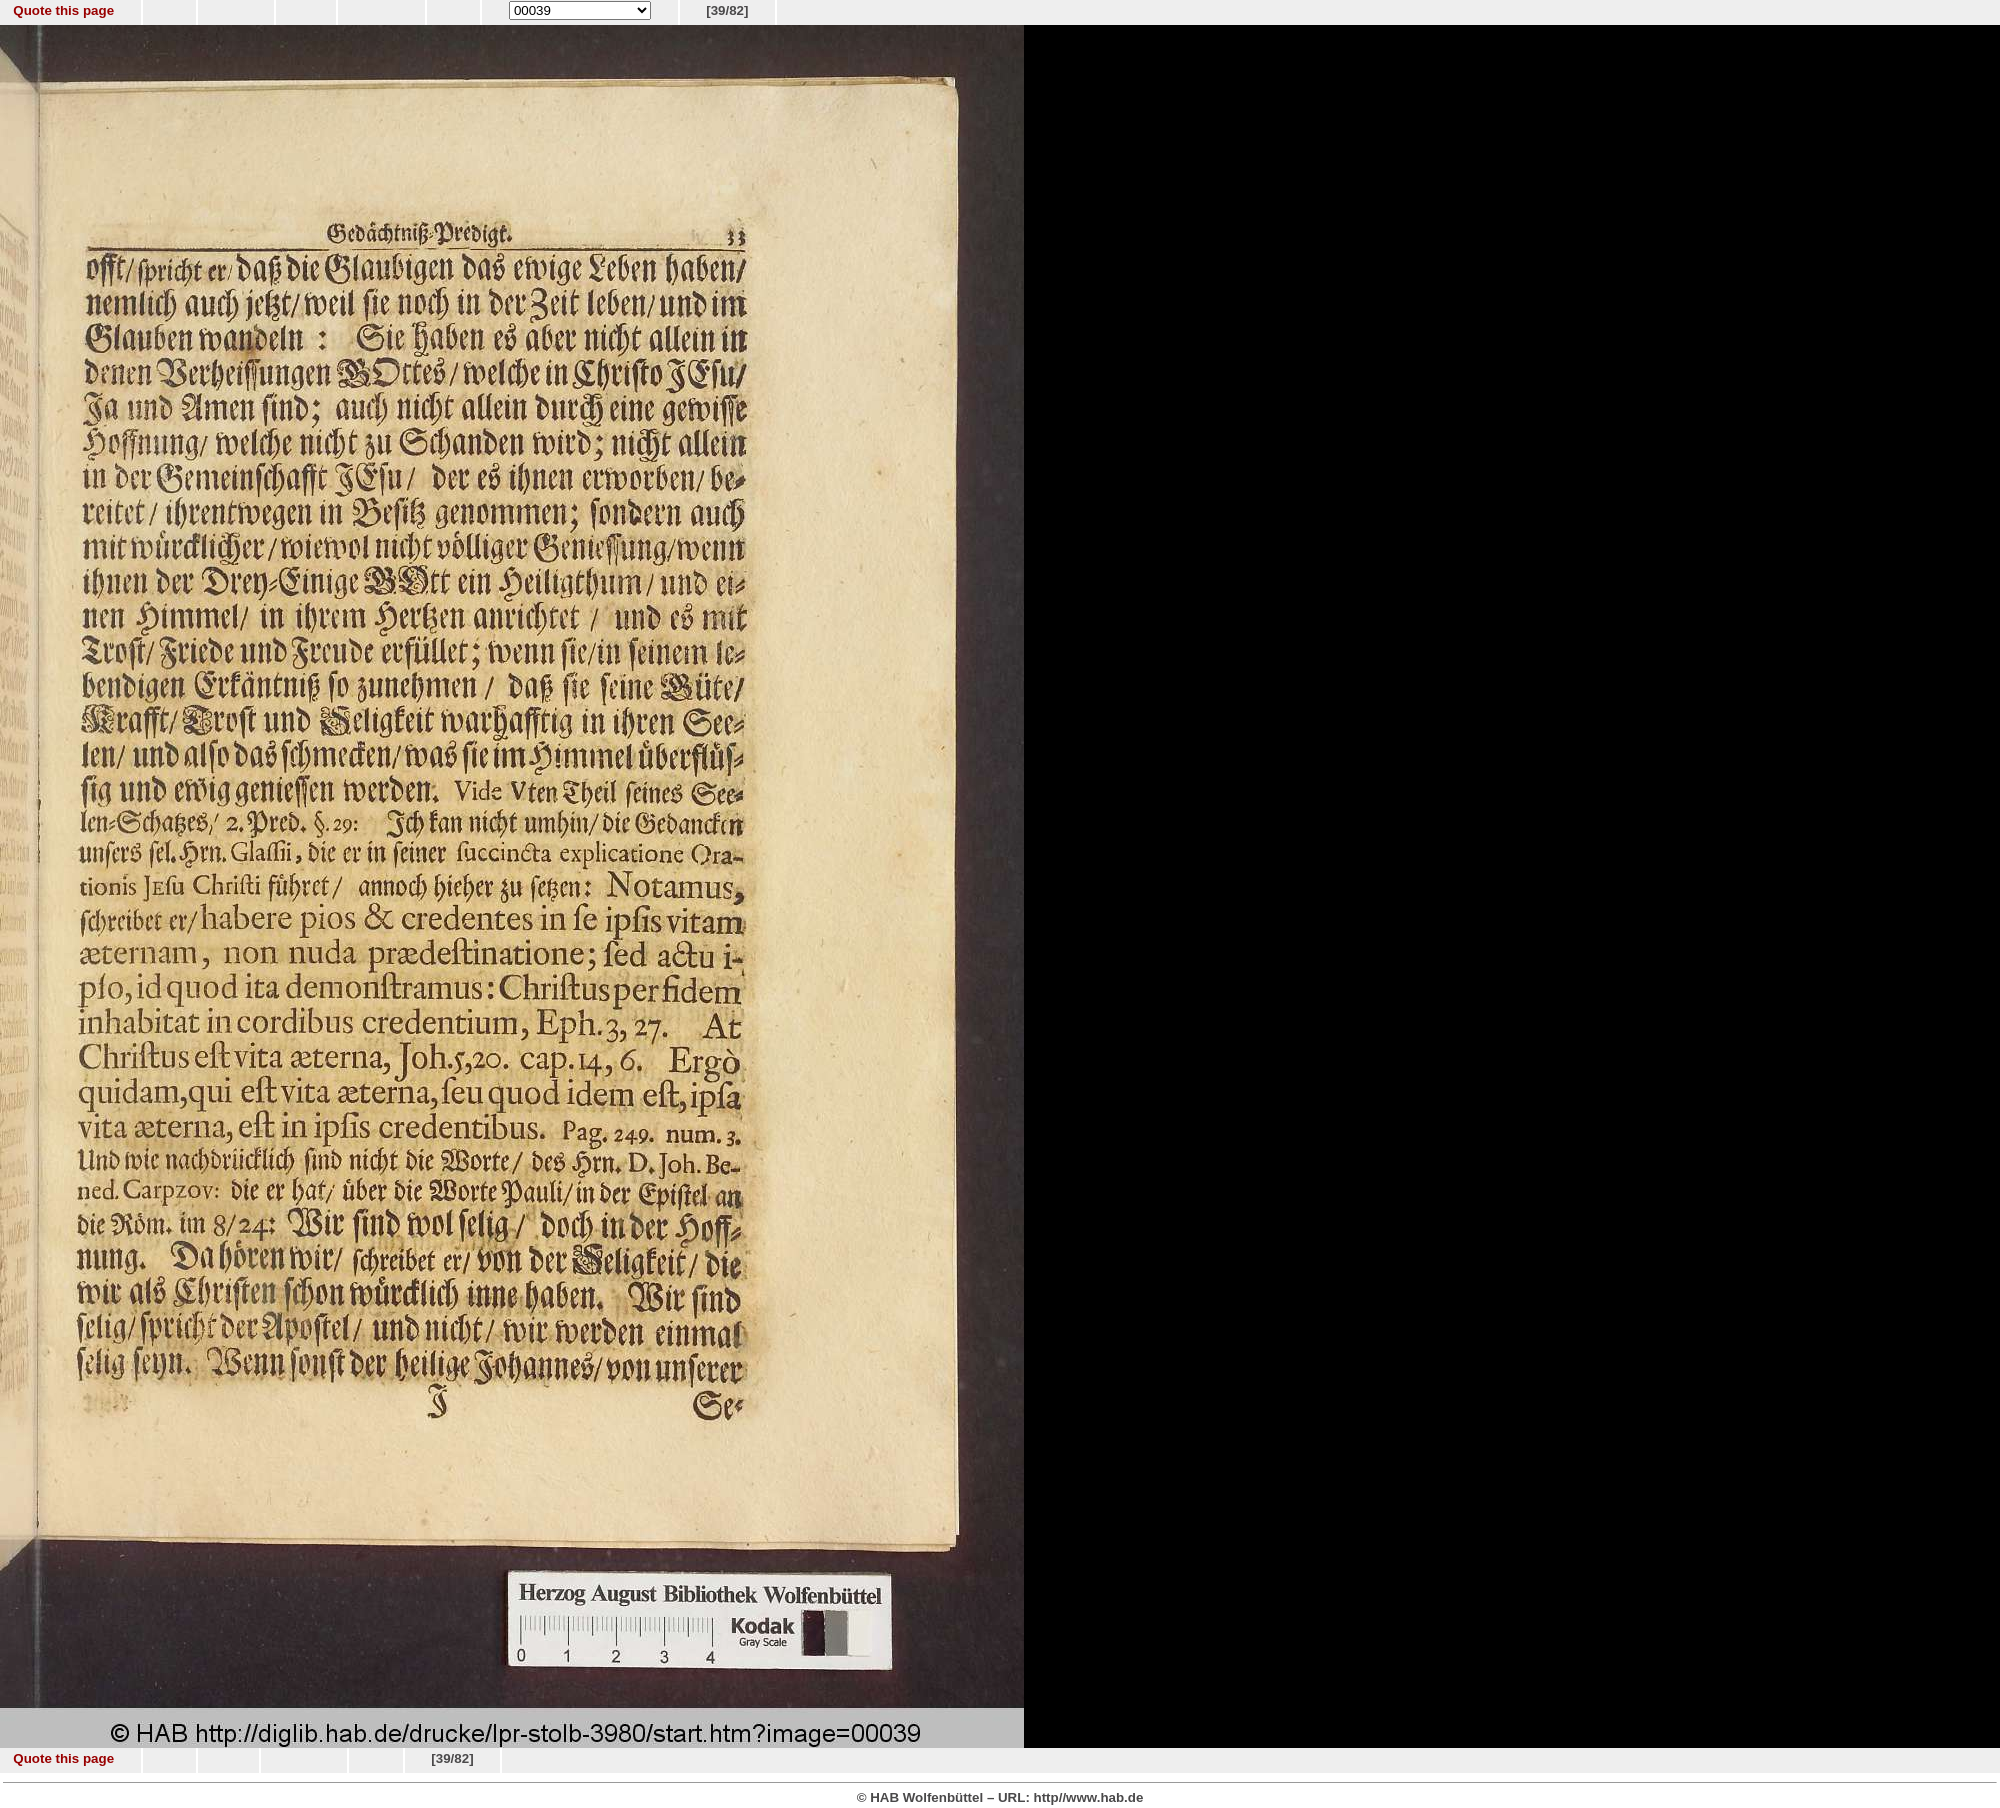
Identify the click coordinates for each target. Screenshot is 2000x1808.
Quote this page (63, 10)
